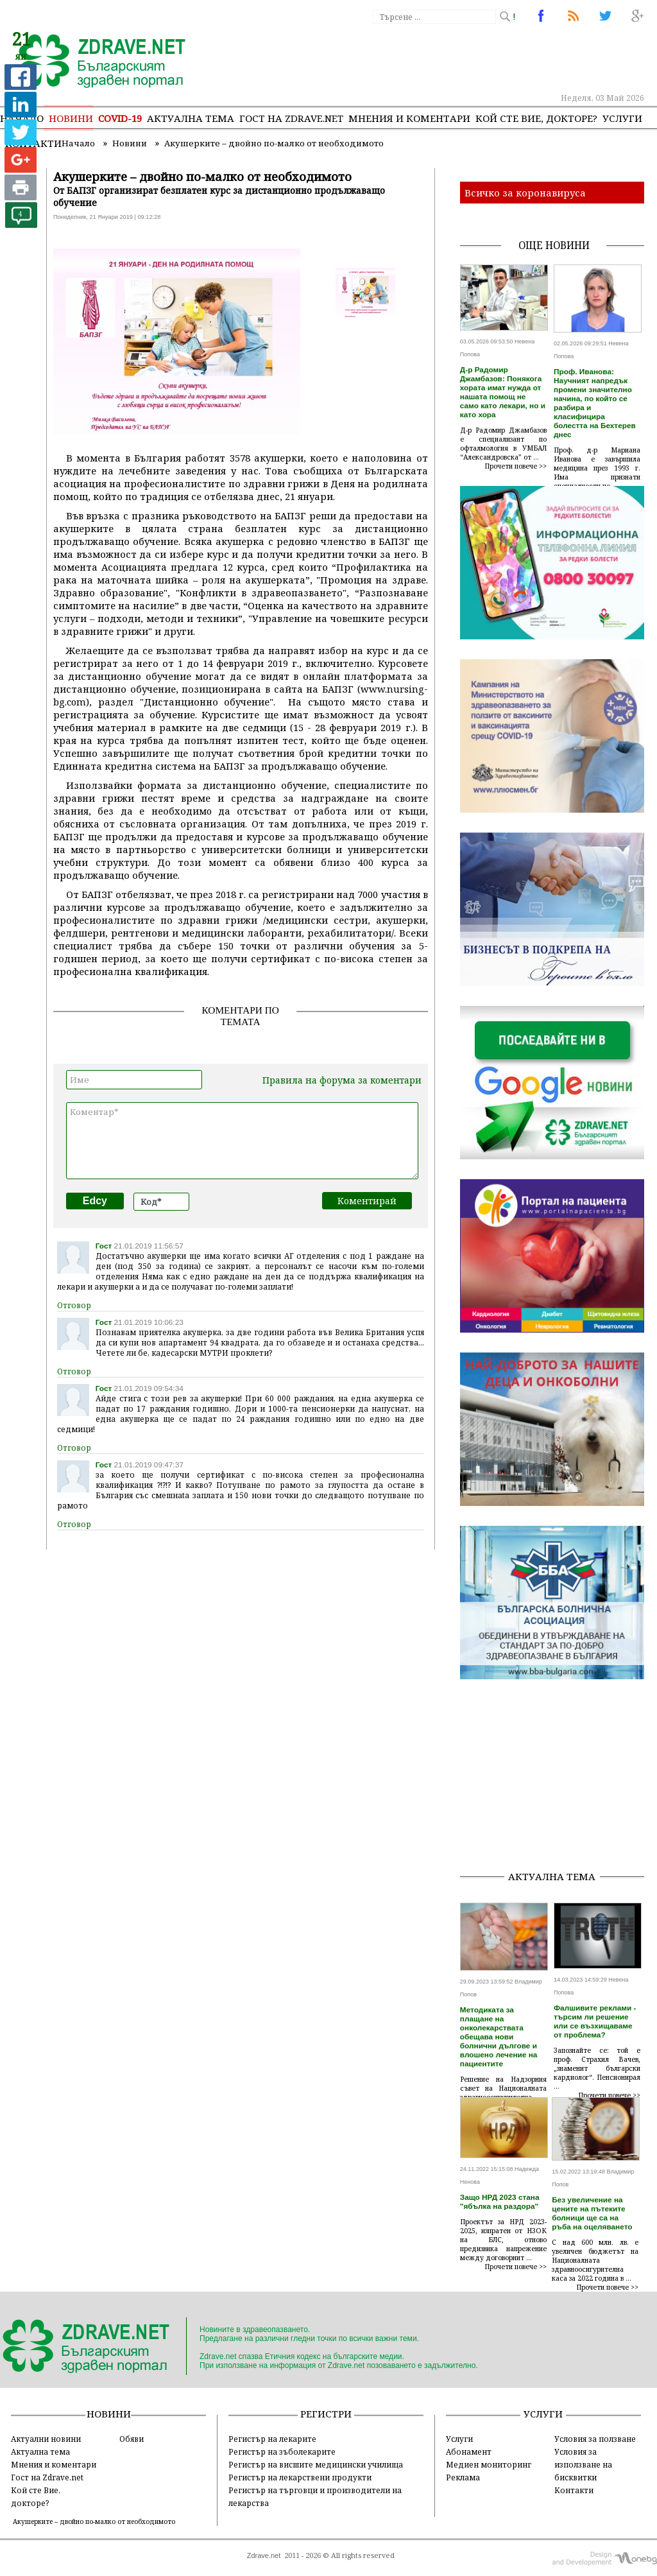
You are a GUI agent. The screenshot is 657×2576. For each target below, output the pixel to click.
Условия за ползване (595, 2438)
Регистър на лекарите (272, 2438)
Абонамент (468, 2451)
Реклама (463, 2477)
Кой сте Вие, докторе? (536, 118)
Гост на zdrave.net (291, 118)
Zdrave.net (264, 2555)
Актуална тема (190, 118)
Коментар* (242, 1140)
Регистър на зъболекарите (282, 2451)
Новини (71, 118)
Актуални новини (46, 2438)
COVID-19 (120, 118)
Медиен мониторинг (488, 2464)
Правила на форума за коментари (342, 1080)
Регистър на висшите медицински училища (315, 2464)
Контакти (573, 2490)
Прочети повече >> (516, 466)
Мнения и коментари (409, 118)
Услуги (622, 118)
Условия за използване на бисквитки (583, 2464)
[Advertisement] (558, 1779)
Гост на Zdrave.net (47, 2477)
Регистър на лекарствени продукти (299, 2477)
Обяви (131, 2438)
